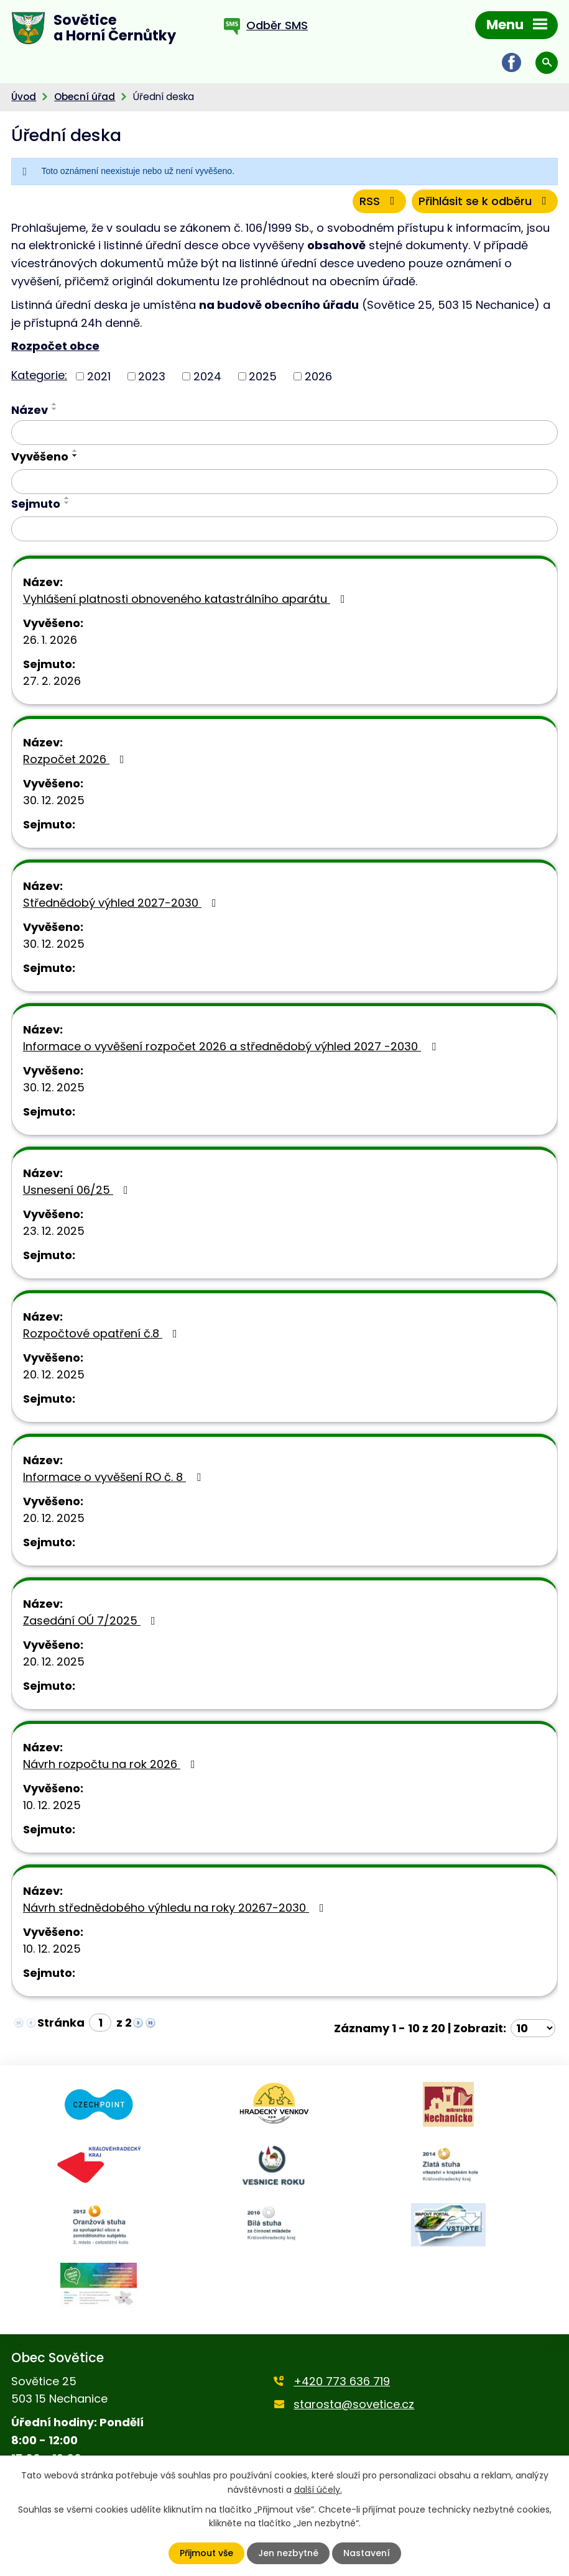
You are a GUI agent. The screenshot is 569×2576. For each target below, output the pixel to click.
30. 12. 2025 (54, 800)
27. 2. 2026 (52, 681)
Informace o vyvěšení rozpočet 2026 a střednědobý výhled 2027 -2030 (232, 1046)
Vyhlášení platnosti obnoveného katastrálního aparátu (186, 599)
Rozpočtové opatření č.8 (102, 1333)
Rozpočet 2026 (76, 759)
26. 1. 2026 (50, 640)
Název (29, 410)
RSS (379, 201)
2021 (99, 376)
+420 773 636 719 (342, 2381)
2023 (151, 376)
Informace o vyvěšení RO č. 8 (114, 1477)
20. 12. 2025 (54, 1374)
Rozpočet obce (55, 346)
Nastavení (366, 2553)
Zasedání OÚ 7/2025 (91, 1620)
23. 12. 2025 (54, 1231)
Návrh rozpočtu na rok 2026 (111, 1764)
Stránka (61, 2022)
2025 (263, 376)
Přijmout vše (206, 2553)
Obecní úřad (84, 96)
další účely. (318, 2489)
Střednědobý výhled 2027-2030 (122, 902)
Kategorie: (39, 375)
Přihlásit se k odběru (485, 201)
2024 (207, 376)
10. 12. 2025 (52, 1805)
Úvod (23, 96)
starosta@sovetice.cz (354, 2404)
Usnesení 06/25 (78, 1190)
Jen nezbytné (288, 2553)
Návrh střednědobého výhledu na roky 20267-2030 (176, 1907)
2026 (318, 376)
